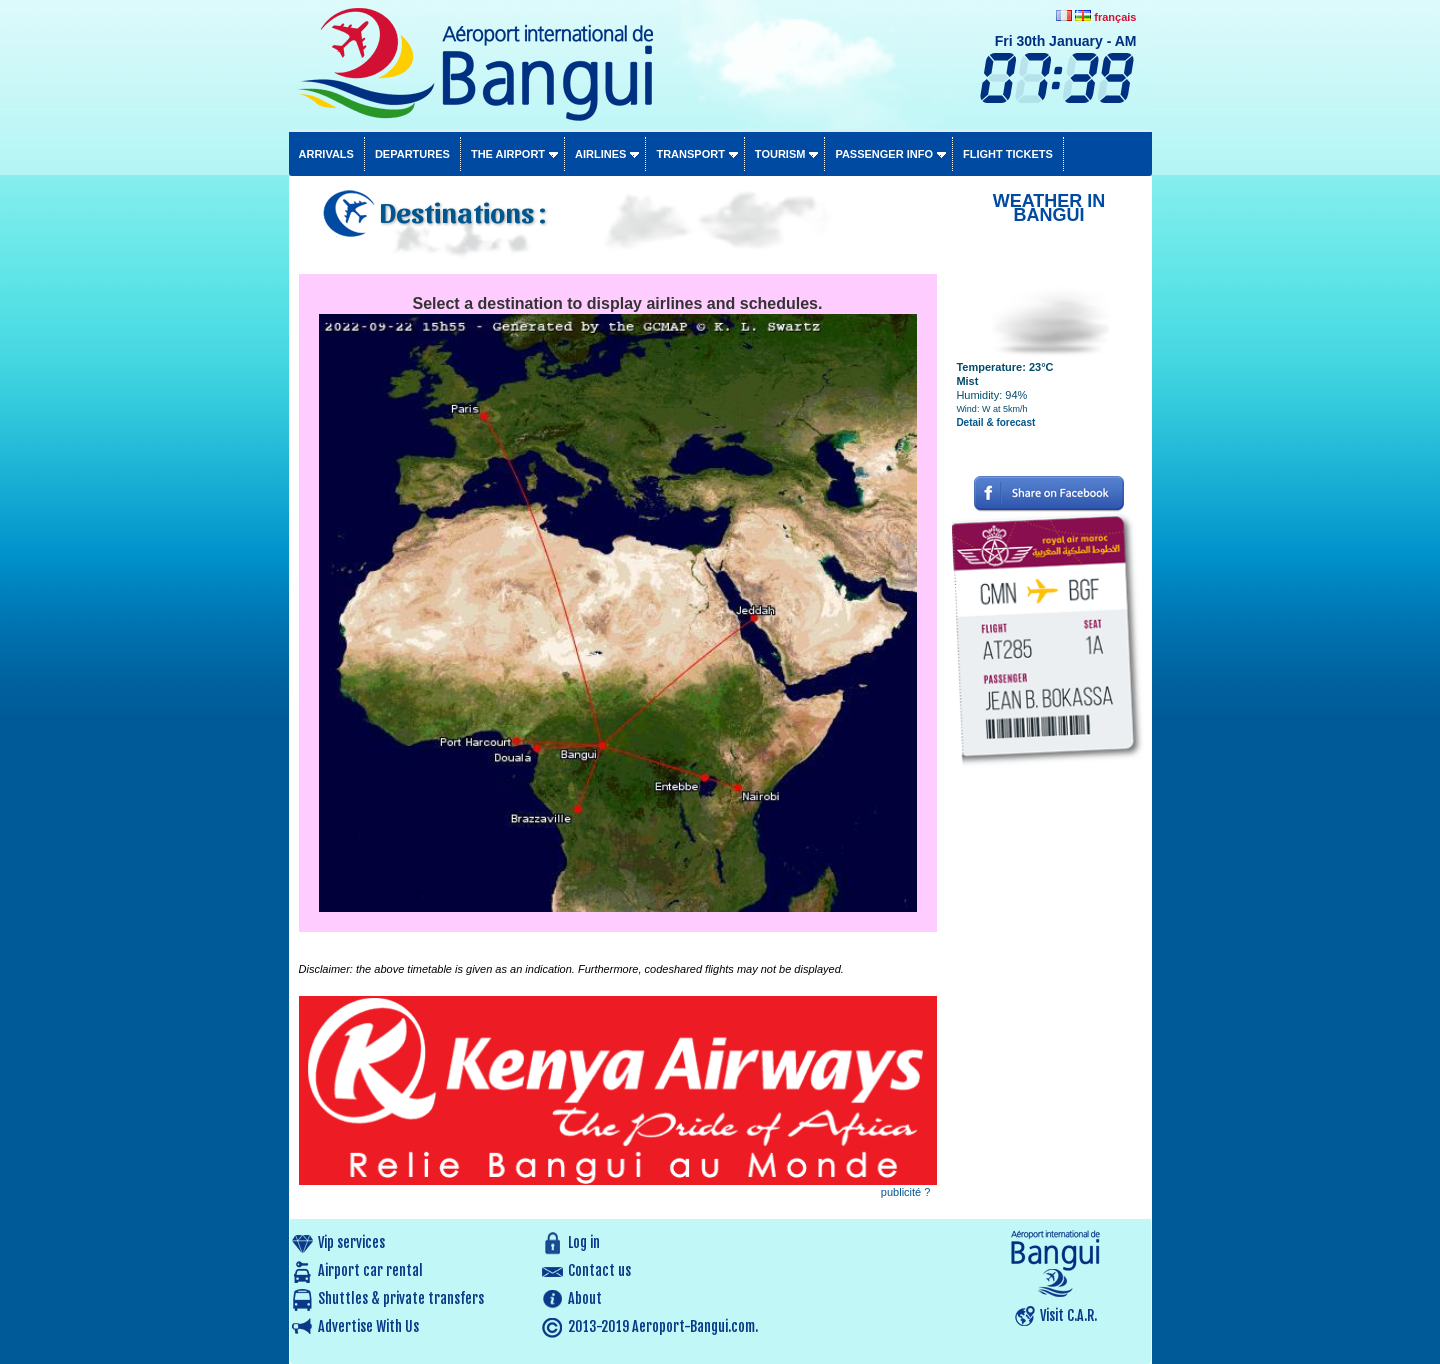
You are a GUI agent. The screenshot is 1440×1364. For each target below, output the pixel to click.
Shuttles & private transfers (401, 1298)
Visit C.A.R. (1068, 1315)
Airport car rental (370, 1270)
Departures (412, 154)
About (585, 1298)
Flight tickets (1008, 154)
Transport (690, 154)
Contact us (599, 1270)
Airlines (600, 154)
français (1115, 17)
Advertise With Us (368, 1326)
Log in (584, 1242)
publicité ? (906, 1192)
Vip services (351, 1242)
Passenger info (884, 154)
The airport (508, 154)
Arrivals (326, 154)
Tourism (780, 154)
